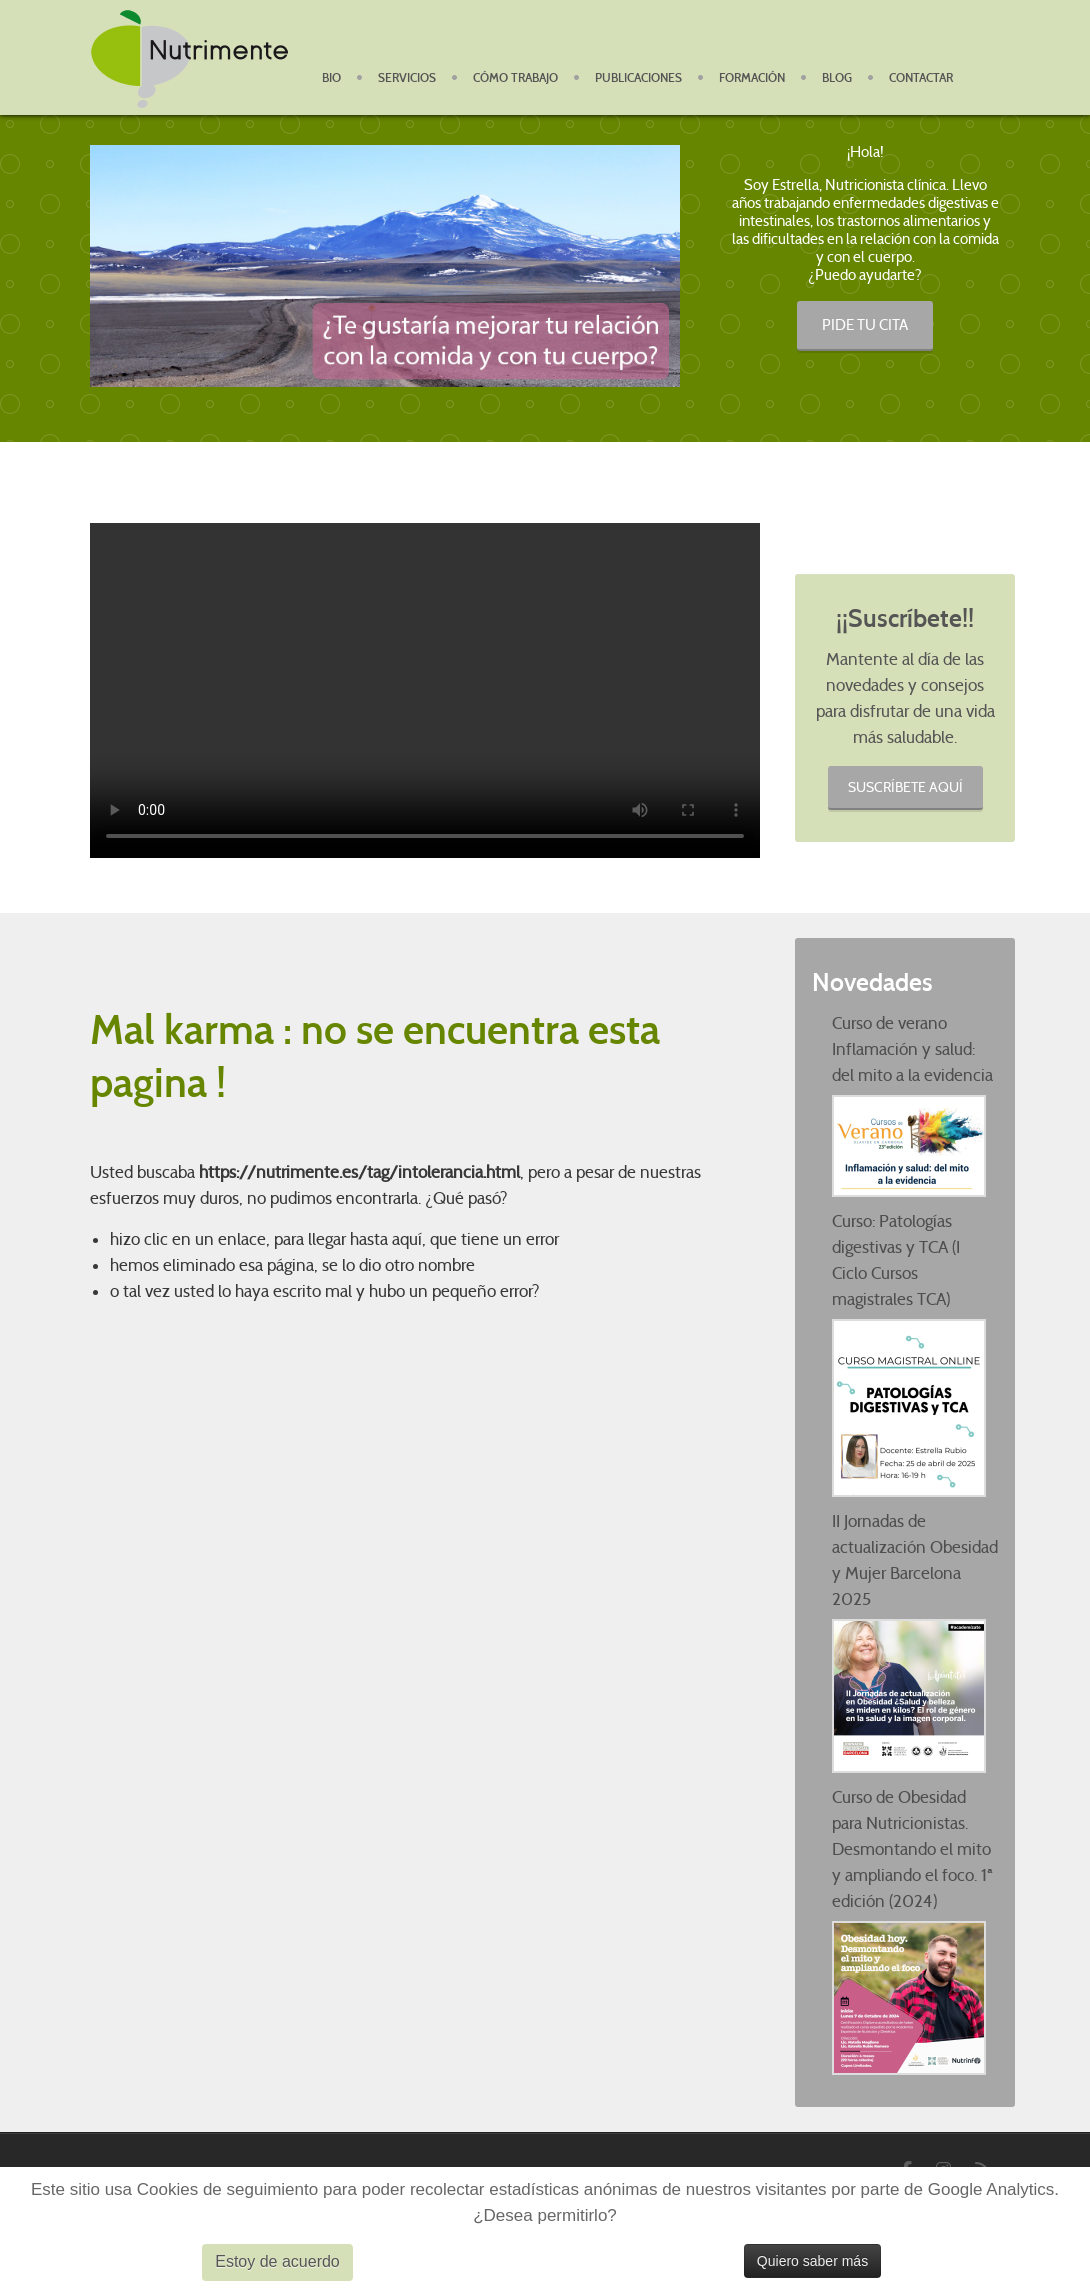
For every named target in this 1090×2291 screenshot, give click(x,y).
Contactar (921, 78)
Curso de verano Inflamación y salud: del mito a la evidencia (912, 1049)
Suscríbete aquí (905, 787)
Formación (752, 78)
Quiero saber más (812, 2261)
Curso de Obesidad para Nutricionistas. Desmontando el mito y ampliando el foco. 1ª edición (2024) (912, 1849)
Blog (837, 78)
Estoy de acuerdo (277, 2261)
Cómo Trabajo (515, 78)
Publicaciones (638, 78)
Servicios (407, 78)
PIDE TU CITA (865, 325)
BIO (331, 78)
